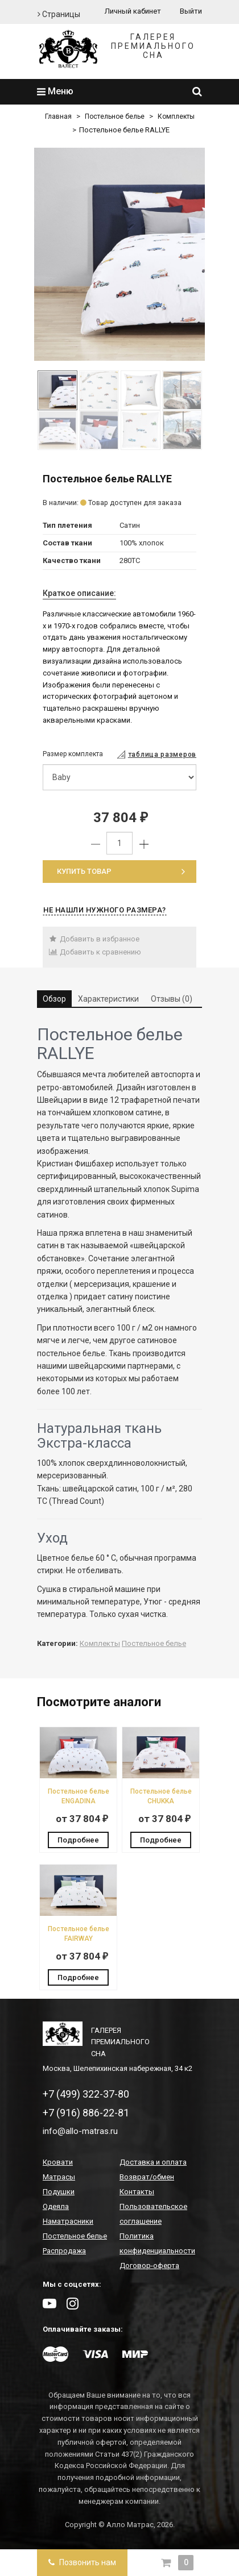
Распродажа (64, 2250)
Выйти (191, 11)
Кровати (58, 2162)
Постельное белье (115, 116)
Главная (58, 116)
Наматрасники (68, 2221)
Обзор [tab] (54, 998)
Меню (55, 91)
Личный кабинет (133, 11)
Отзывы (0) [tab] (171, 998)
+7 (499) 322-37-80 (86, 2094)
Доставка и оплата (153, 2162)
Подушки (59, 2191)
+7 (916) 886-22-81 (86, 2113)
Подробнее (78, 1840)
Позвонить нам (82, 2562)
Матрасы (59, 2177)
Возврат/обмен (147, 2177)
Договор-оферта (149, 2265)
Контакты (137, 2191)
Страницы (59, 14)
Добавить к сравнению (94, 952)
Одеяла (56, 2206)
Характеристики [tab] (108, 998)
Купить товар (121, 871)
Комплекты (176, 116)
